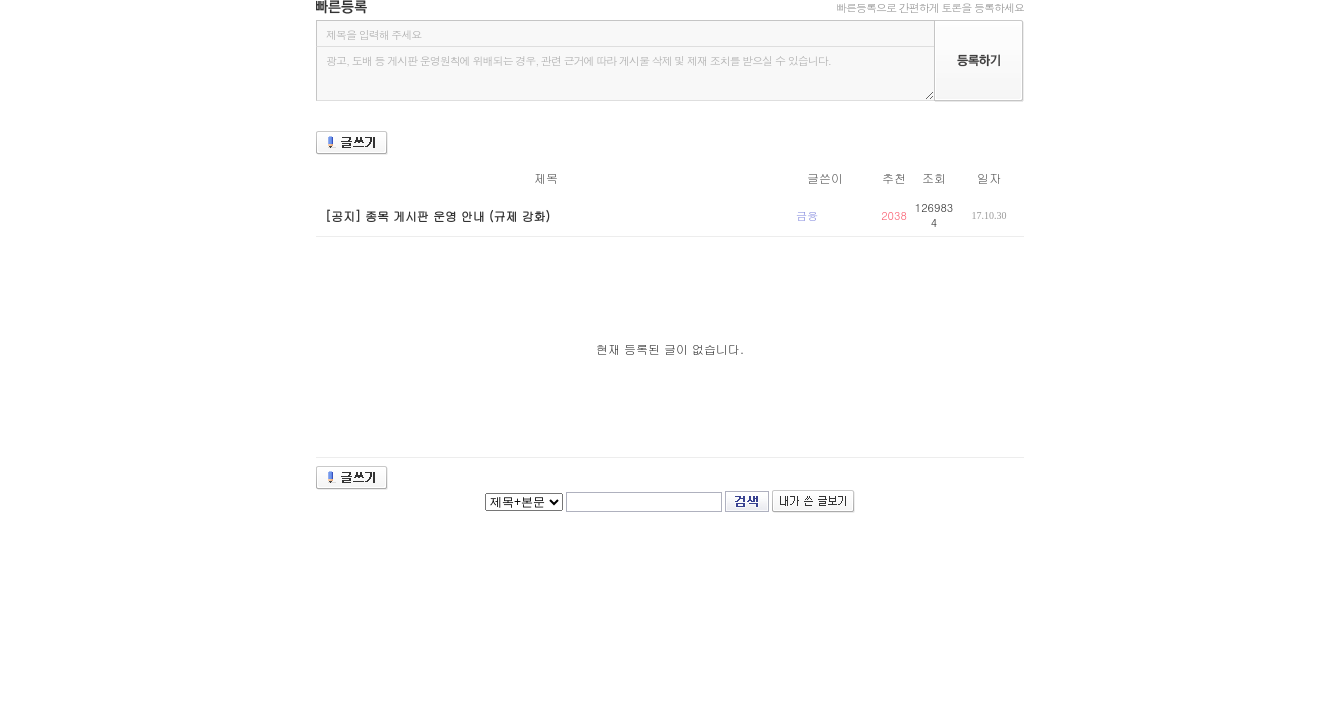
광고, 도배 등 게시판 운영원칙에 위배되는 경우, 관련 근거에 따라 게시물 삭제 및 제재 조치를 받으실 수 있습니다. (625, 73)
